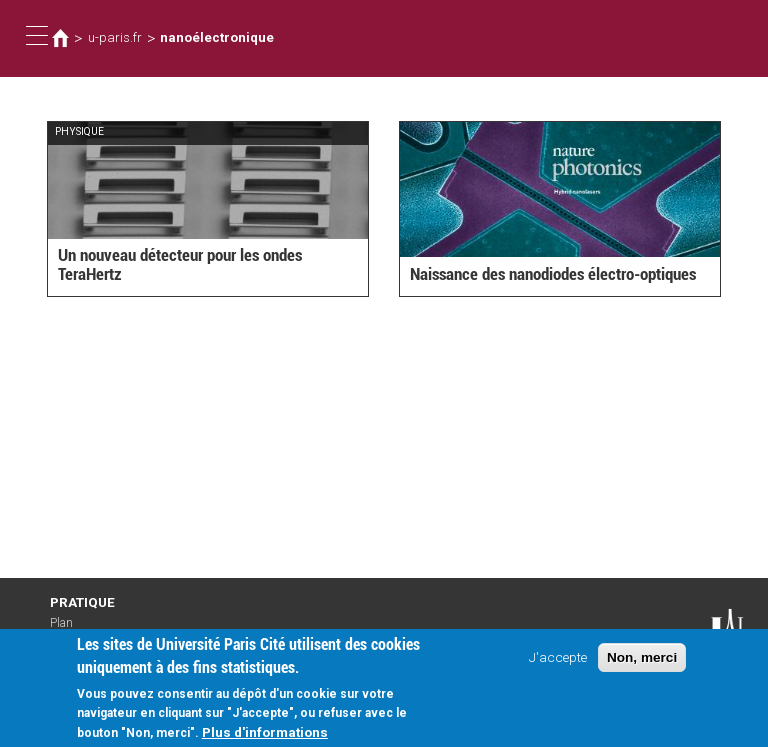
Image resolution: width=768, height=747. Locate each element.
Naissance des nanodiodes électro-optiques (553, 274)
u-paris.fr (115, 37)
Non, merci (642, 665)
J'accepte (558, 665)
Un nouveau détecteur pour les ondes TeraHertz (180, 264)
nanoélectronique (217, 37)
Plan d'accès (70, 630)
